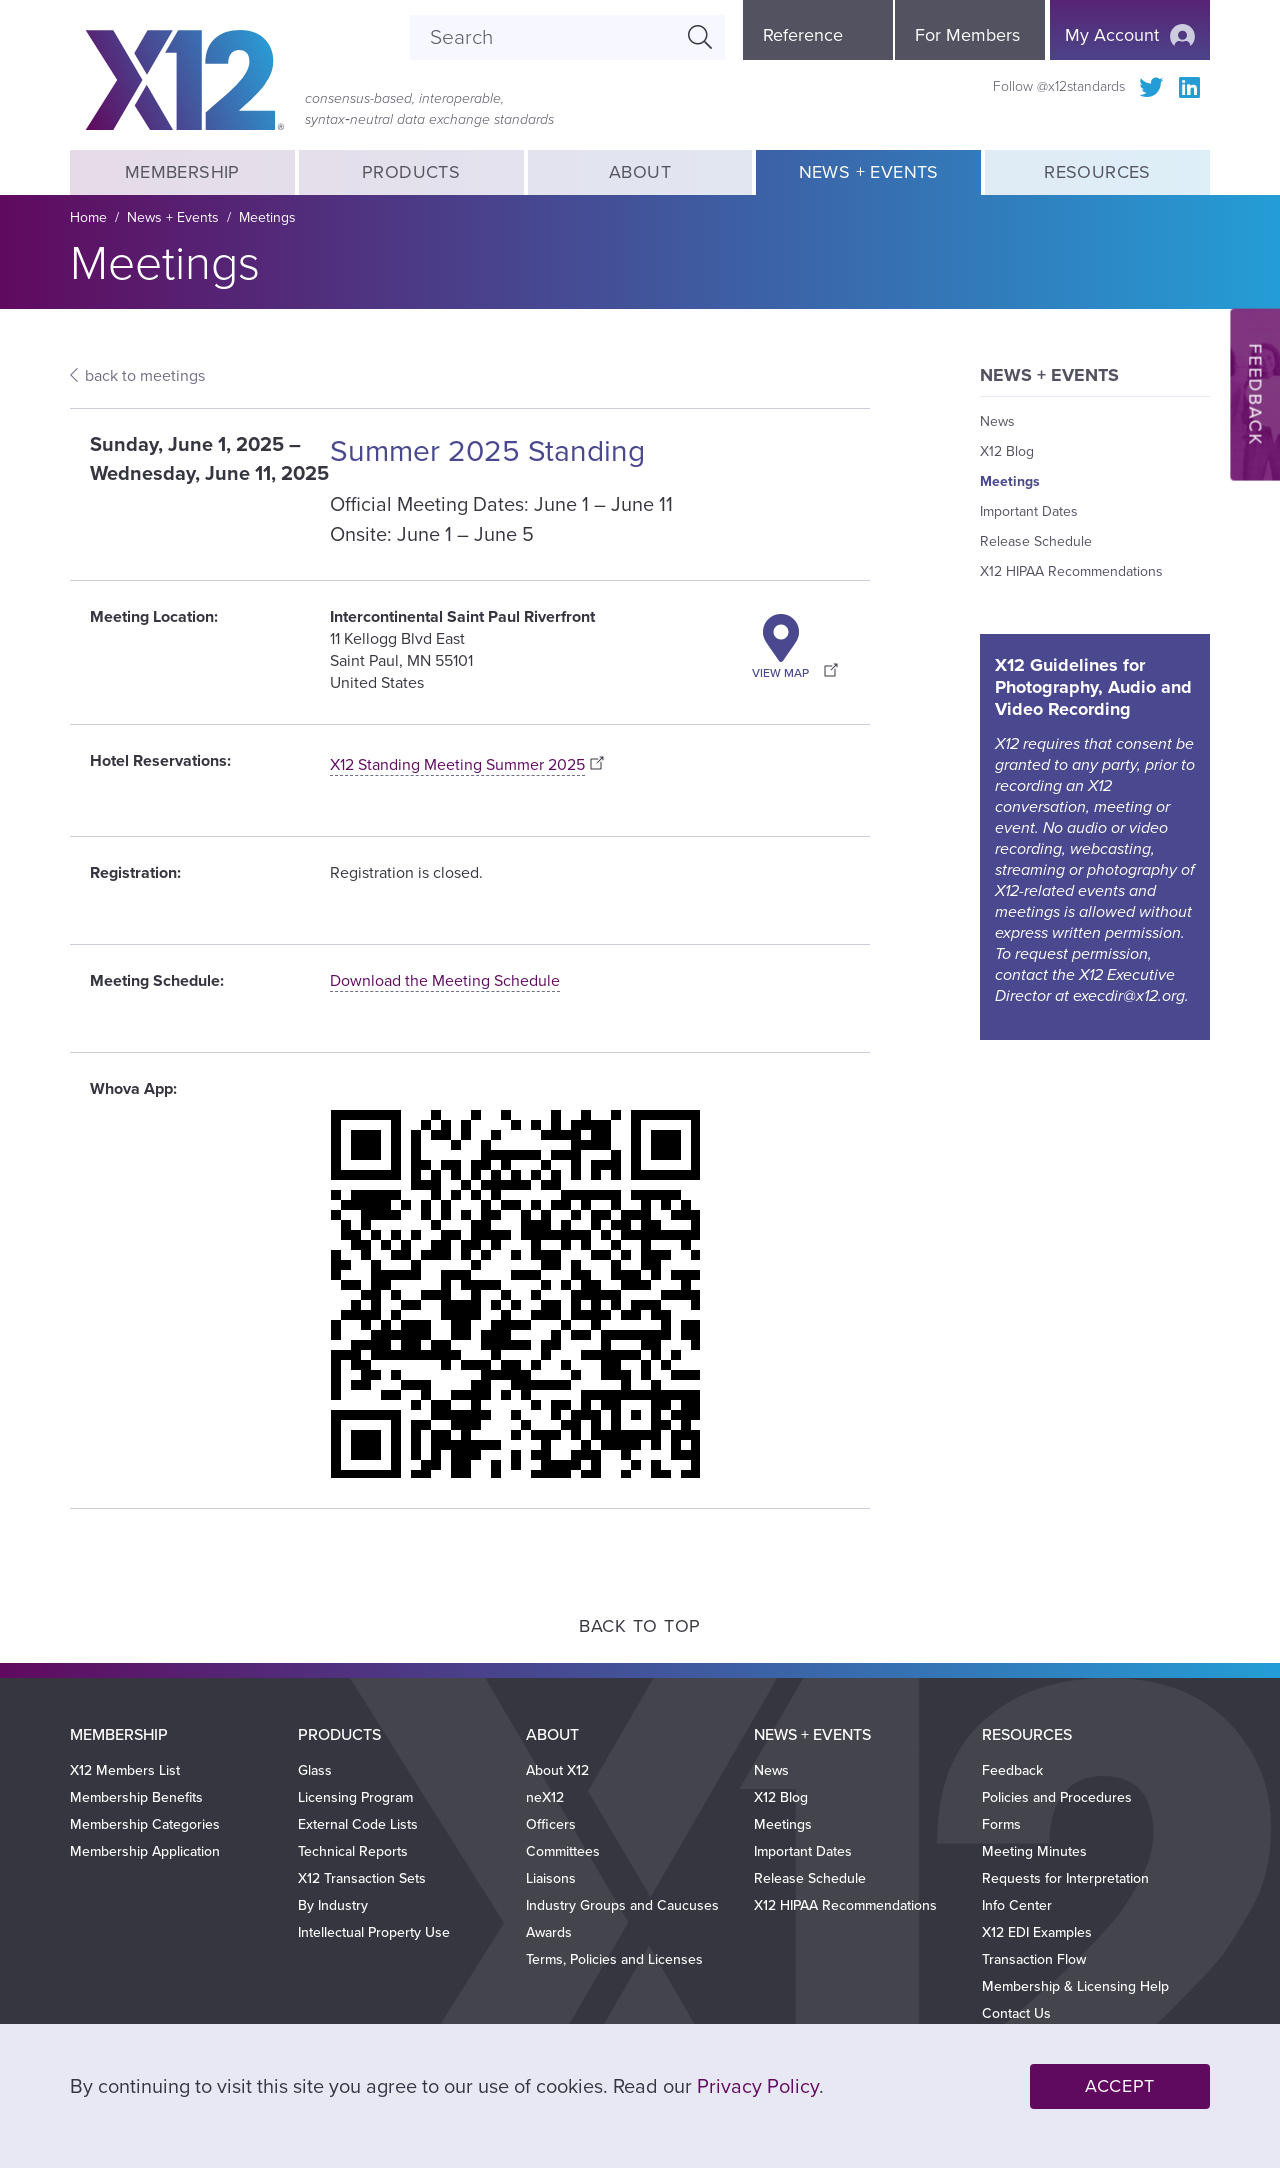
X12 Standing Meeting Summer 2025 (457, 765)
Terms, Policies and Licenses (614, 1959)
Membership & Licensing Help (1075, 1986)
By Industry (333, 1905)
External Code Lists (358, 1824)
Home (88, 217)
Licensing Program (355, 1797)
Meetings (267, 217)
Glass (315, 1770)
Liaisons (551, 1878)
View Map (780, 673)
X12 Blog (1007, 451)
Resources (1097, 172)
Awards (549, 1932)
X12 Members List (125, 1770)
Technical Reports (353, 1851)
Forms (1001, 1824)
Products (411, 172)
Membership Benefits (136, 1797)
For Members (967, 35)
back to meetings (145, 376)
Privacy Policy (758, 2087)
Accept (1120, 2086)
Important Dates (1029, 511)
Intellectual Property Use (374, 1932)
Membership (182, 172)
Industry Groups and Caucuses (622, 1905)
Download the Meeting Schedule (445, 981)
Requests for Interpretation (1065, 1878)
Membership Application (145, 1851)
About (640, 172)
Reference (803, 35)
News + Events (869, 172)
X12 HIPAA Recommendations (1071, 571)
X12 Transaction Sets (362, 1878)
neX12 (545, 1797)
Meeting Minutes (1034, 1851)
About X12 (557, 1770)
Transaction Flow (1034, 1959)
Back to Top (640, 1626)
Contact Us (1016, 2013)
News (997, 421)
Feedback (1012, 1770)
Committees (563, 1851)
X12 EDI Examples (1037, 1932)
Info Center (1017, 1905)
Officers (551, 1824)
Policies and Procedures (1057, 1797)
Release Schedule (1036, 541)
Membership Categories (145, 1824)
